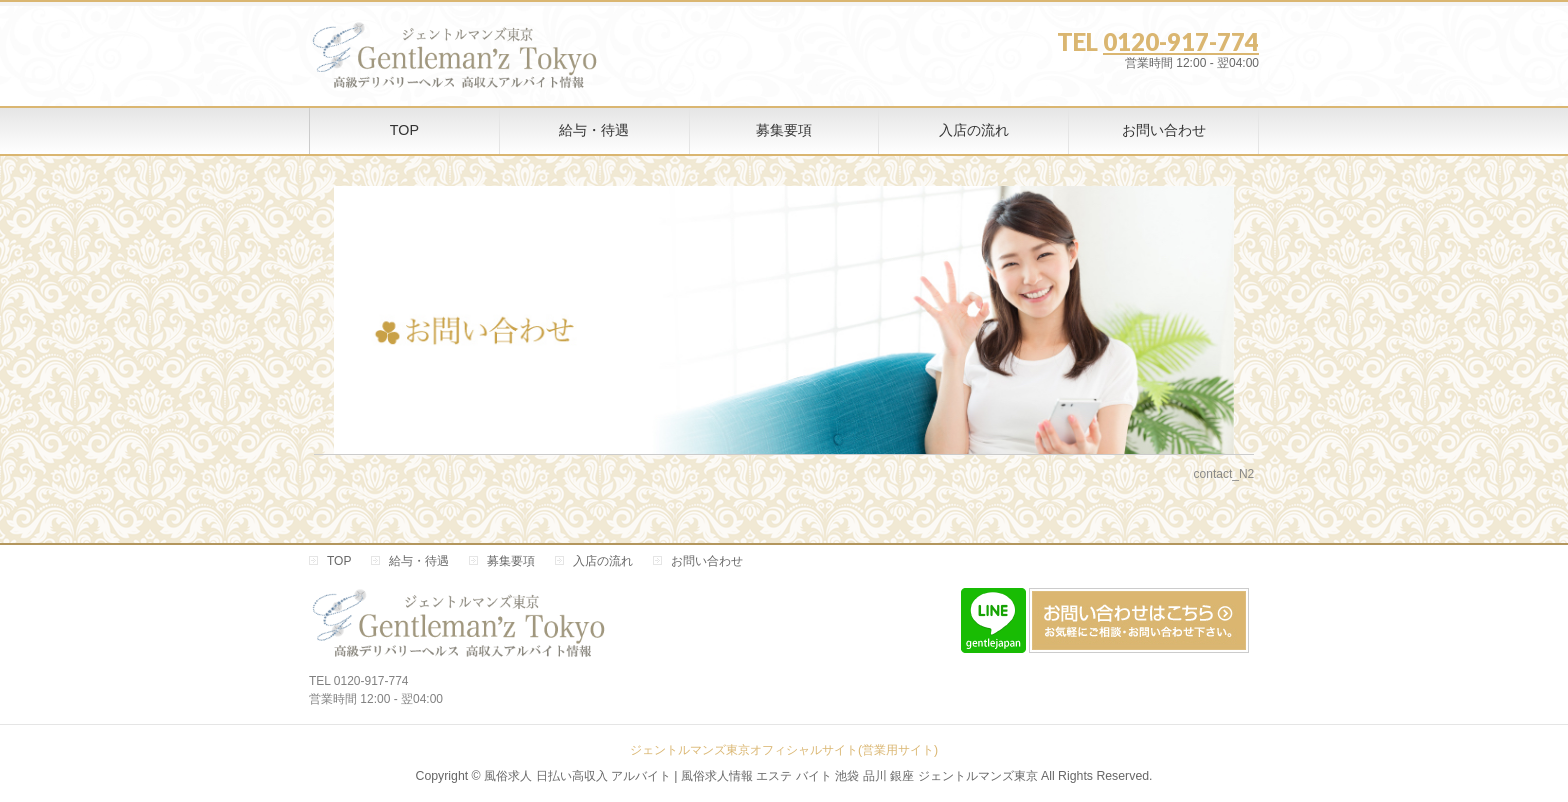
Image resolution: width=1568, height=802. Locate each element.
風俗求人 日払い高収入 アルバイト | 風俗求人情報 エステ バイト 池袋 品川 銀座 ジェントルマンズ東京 (760, 776)
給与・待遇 (419, 561)
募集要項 (511, 561)
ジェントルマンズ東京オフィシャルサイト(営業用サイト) (784, 750)
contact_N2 (1224, 474)
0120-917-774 (1181, 41)
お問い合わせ (707, 561)
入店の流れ (603, 561)
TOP (339, 561)
